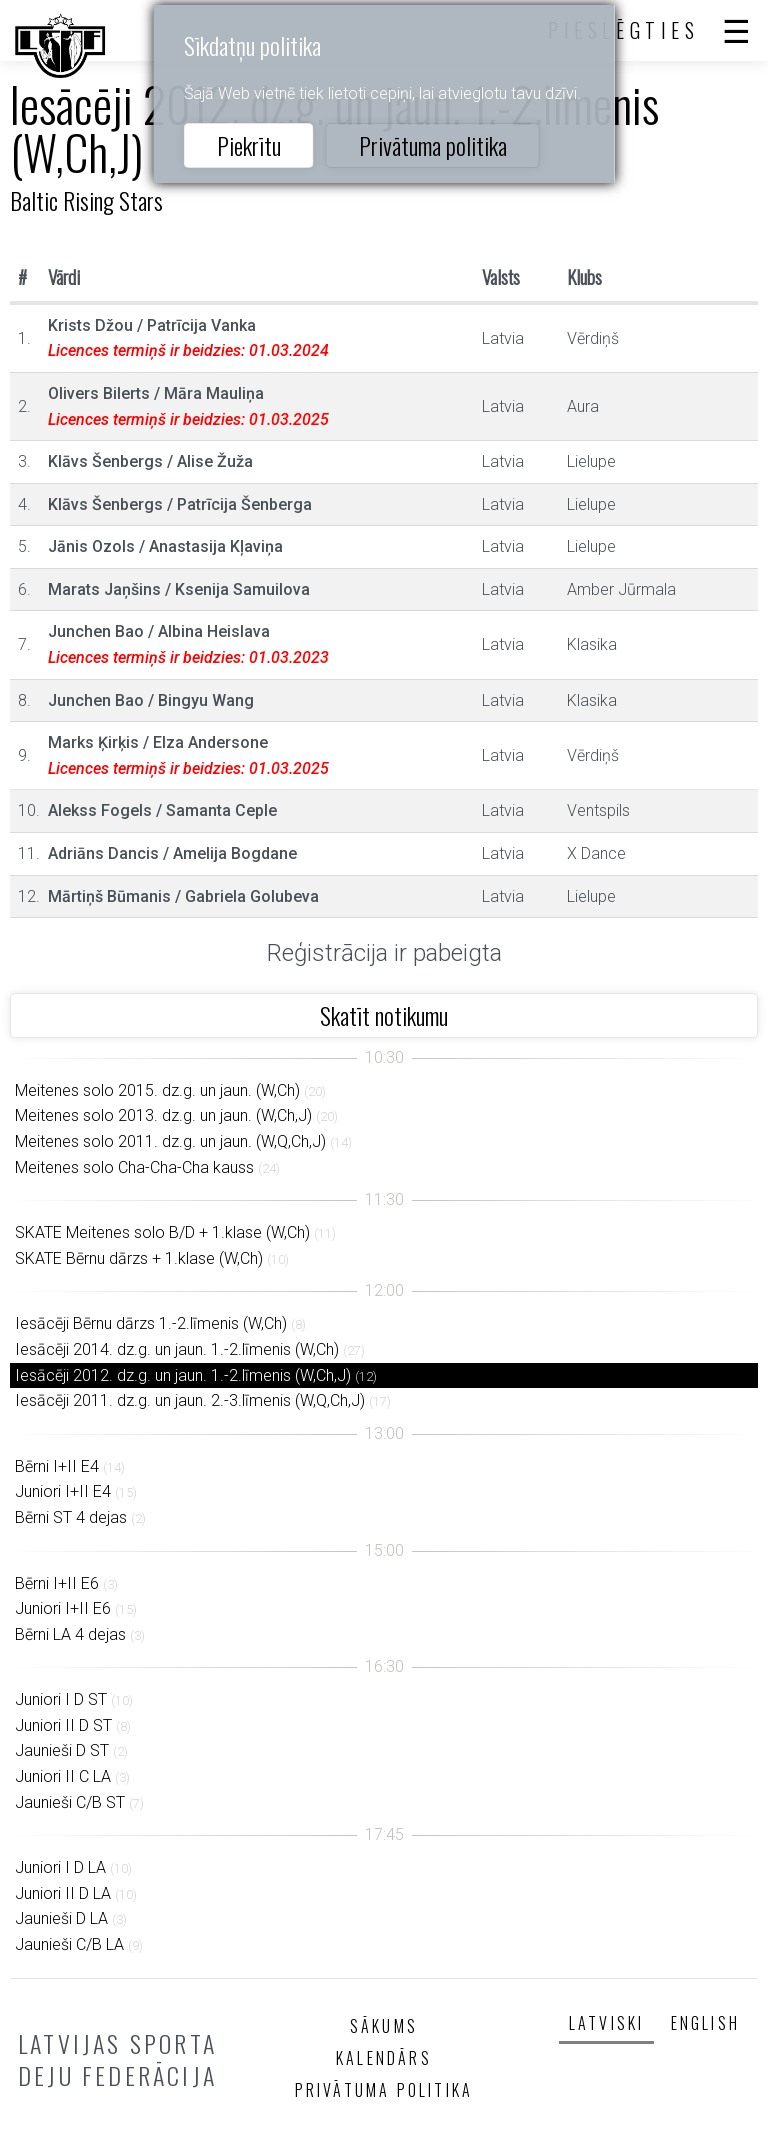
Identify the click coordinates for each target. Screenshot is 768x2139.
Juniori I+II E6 (63, 1608)
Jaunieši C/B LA (69, 1944)
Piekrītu (249, 145)
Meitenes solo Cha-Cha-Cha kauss (134, 1167)
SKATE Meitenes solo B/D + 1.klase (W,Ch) (162, 1232)
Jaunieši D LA (61, 1918)
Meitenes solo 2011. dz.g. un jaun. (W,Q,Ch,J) (170, 1141)
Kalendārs (384, 2058)
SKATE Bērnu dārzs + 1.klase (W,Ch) (139, 1258)
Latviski (607, 2023)
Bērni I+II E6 (57, 1583)
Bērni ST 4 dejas (71, 1517)
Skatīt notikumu (384, 1015)
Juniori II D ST (63, 1725)
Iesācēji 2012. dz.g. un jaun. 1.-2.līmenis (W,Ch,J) (183, 1375)
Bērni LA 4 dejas (70, 1634)
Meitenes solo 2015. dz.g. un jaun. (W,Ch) (157, 1090)
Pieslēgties (624, 30)
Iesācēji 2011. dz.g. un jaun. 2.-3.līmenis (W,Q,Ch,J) (190, 1400)
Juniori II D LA (63, 1893)
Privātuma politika (433, 145)
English (705, 2023)
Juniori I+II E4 (63, 1491)
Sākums (384, 2026)
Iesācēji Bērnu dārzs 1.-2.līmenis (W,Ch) (151, 1323)
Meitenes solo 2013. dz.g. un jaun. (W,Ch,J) (163, 1115)
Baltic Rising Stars (86, 200)
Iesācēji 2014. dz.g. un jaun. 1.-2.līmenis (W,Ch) (177, 1349)
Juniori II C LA (63, 1776)
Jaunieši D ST (62, 1750)
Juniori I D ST (61, 1699)
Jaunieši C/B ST (70, 1802)
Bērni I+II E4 (57, 1466)
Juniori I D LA (60, 1867)
